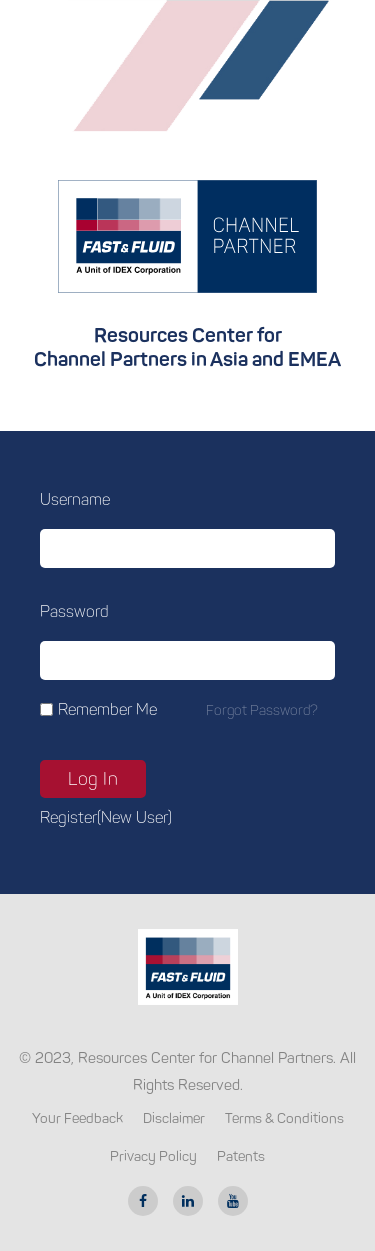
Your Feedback (77, 1118)
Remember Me (107, 709)
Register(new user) (106, 817)
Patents (241, 1156)
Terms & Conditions (284, 1118)
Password (74, 611)
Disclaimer (174, 1118)
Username (75, 499)
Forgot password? (262, 710)
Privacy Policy (153, 1156)
